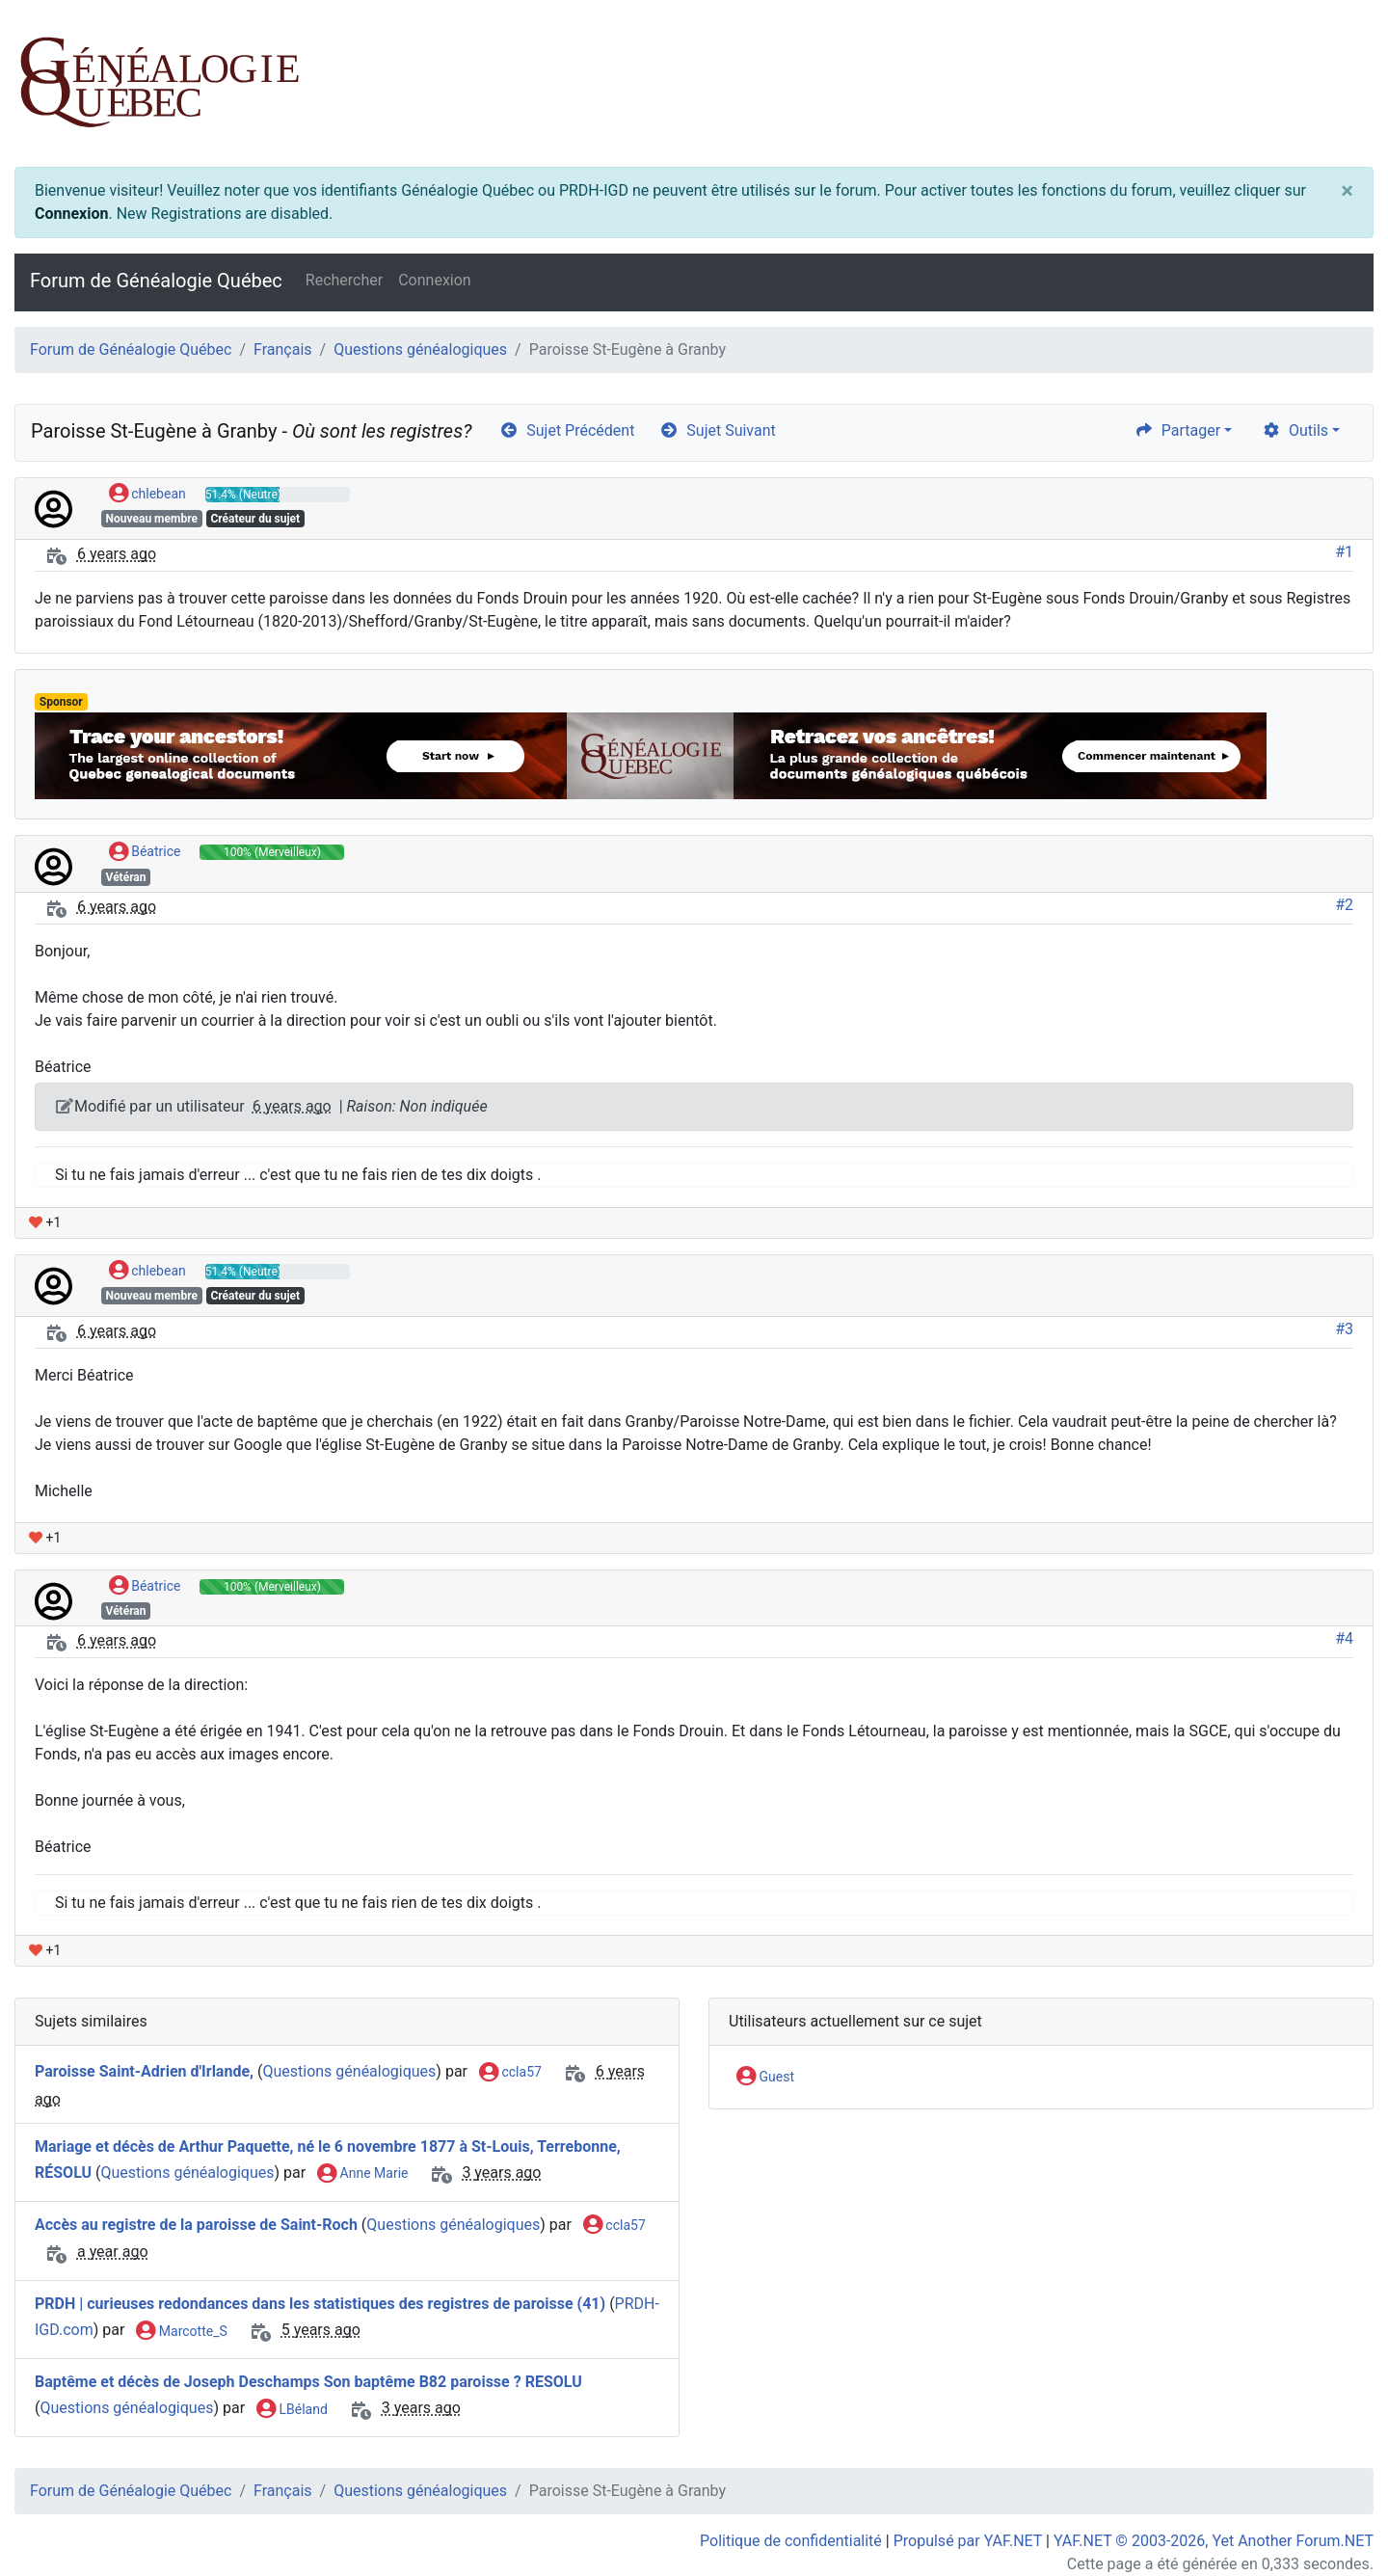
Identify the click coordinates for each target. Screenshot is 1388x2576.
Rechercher (344, 280)
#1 (1344, 552)
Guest (765, 2077)
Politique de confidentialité (791, 2541)
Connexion (71, 213)
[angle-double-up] (1335, 2515)
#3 (1344, 1329)
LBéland (292, 2410)
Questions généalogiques (420, 349)
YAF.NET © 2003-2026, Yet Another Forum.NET (1214, 2541)
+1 (45, 1222)
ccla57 (510, 2072)
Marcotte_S (181, 2332)
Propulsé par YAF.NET (968, 2541)
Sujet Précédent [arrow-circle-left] (566, 430)
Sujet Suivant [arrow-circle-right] (717, 430)
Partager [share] (1177, 430)
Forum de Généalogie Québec (156, 280)
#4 (1344, 1638)
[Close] (1347, 191)
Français (283, 349)
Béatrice (145, 852)
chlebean (147, 494)
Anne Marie (362, 2174)
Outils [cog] (1295, 430)
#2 (1344, 905)
